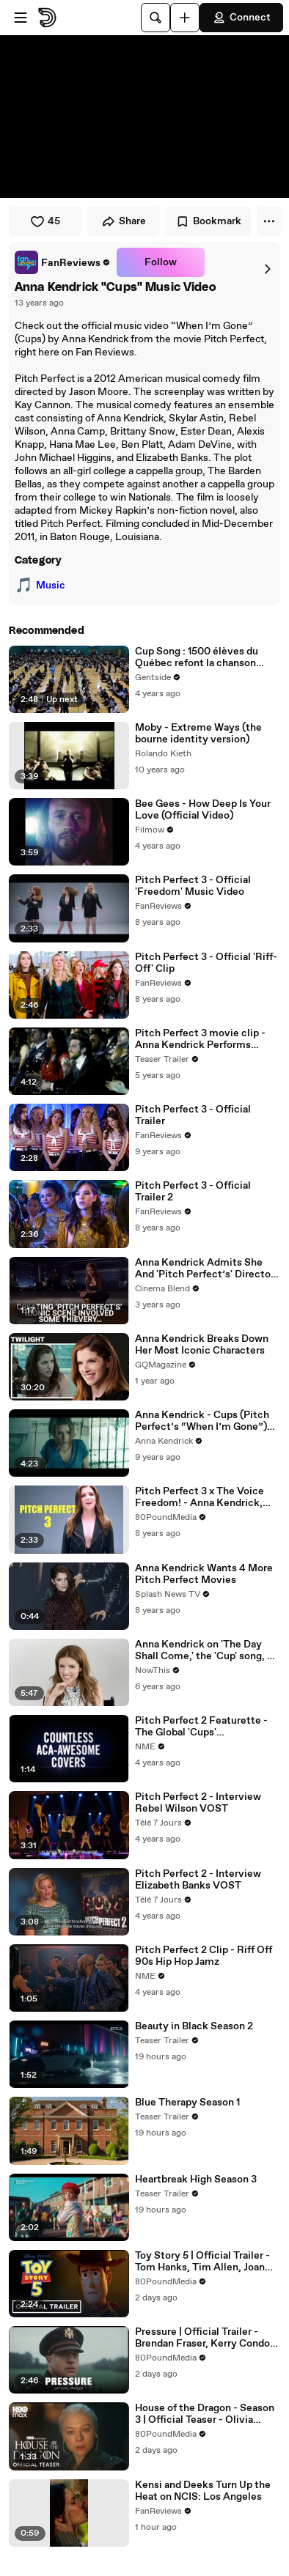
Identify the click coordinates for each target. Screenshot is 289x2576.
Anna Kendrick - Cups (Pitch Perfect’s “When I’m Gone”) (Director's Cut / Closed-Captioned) (202, 1421)
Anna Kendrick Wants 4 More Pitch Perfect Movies (204, 1574)
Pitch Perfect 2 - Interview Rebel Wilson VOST (198, 1803)
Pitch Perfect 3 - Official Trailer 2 (193, 1191)
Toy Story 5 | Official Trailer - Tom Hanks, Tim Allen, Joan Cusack (202, 2261)
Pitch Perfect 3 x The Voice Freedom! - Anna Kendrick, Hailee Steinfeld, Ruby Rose (201, 1497)
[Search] (155, 17)
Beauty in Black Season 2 (194, 2026)
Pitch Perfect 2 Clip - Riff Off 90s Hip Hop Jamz (203, 1956)
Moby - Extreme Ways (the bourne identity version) (198, 733)
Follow (160, 262)
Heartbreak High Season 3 (196, 2179)
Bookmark (208, 221)
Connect (241, 17)
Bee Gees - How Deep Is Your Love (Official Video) (203, 810)
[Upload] (185, 17)
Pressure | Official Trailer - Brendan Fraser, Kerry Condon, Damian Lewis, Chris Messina (207, 2338)
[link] (63, 262)
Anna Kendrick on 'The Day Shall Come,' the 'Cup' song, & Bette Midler (204, 1650)
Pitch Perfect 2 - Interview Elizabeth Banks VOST (198, 1880)
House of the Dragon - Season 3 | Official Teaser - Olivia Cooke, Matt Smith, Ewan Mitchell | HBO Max (204, 2414)
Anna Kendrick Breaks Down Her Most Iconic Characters (201, 1345)
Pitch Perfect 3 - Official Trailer (193, 1115)
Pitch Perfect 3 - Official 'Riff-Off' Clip (206, 963)
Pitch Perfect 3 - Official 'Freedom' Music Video (193, 886)
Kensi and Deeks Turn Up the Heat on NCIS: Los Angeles (203, 2491)
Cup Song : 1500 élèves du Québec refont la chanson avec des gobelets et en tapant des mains (207, 657)
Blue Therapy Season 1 (187, 2102)
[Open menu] (20, 17)
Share (123, 221)
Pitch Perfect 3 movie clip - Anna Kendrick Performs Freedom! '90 (200, 1039)
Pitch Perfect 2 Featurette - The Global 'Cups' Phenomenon (201, 1726)
